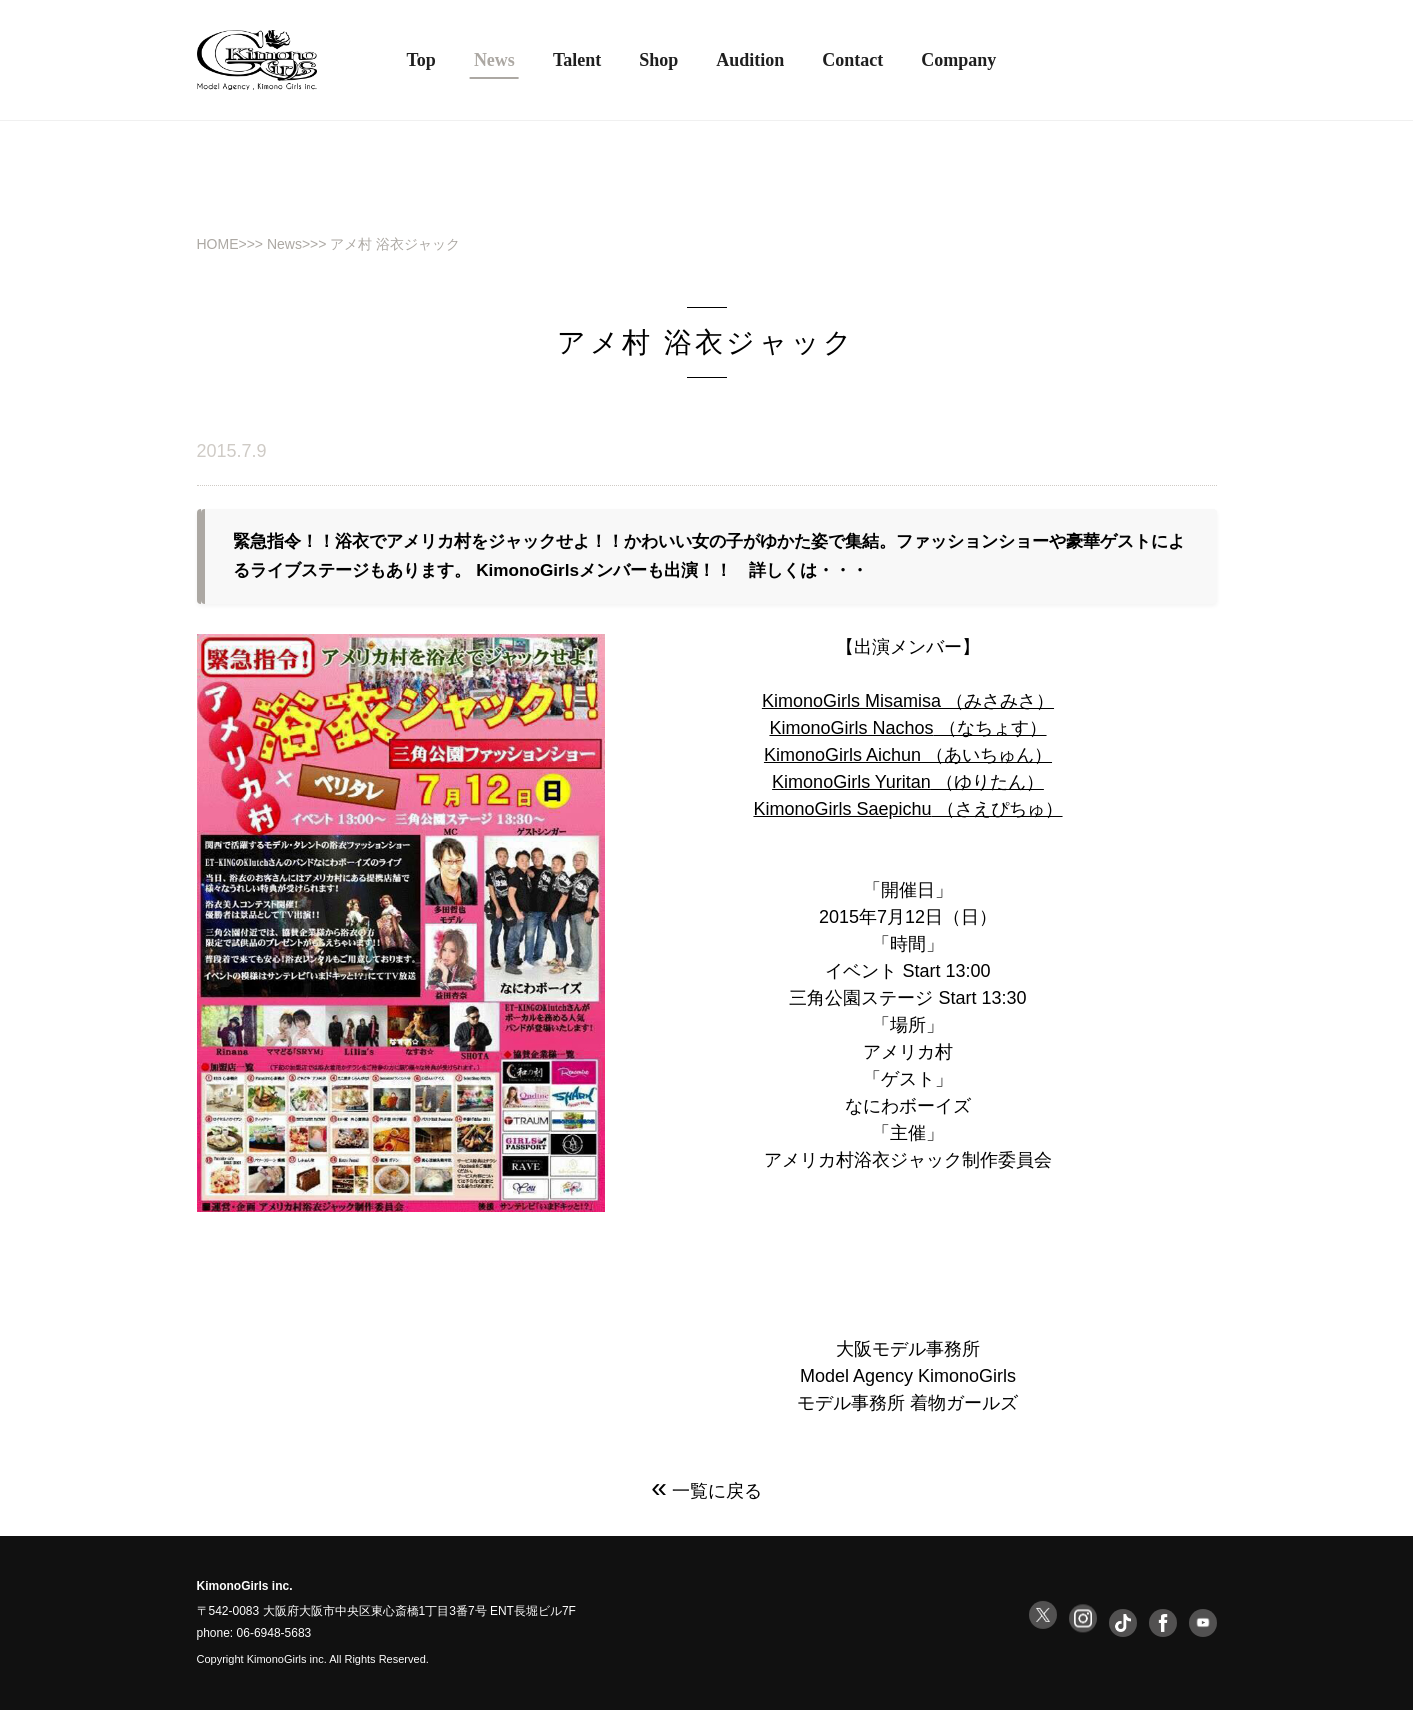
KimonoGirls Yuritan (851, 794)
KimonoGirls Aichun (842, 767)
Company (958, 60)
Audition (750, 60)
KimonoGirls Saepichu (842, 821)
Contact (852, 60)
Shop (658, 60)
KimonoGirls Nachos (851, 740)
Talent (577, 60)
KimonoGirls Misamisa (851, 713)
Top (421, 60)
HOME (218, 244)
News (284, 244)
